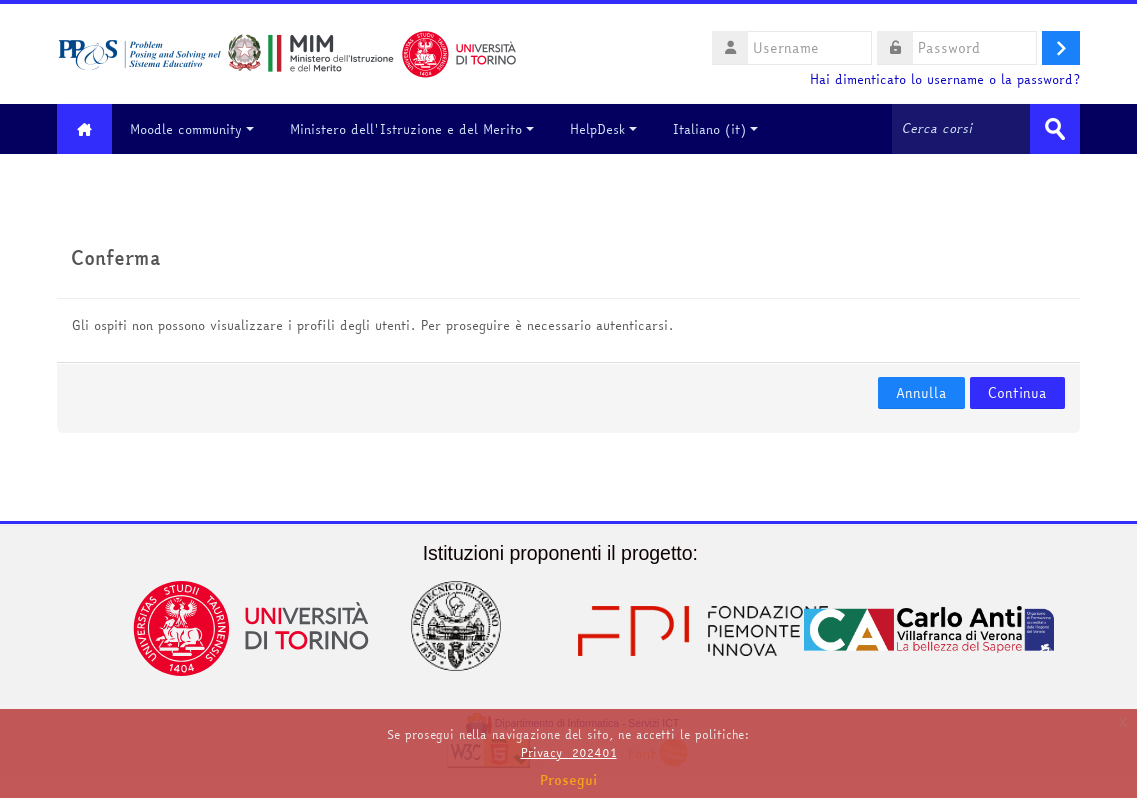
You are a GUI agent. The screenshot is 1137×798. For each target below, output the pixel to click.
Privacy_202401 (569, 752)
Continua (1017, 393)
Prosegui (569, 780)
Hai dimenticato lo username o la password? (945, 79)
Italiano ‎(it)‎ (715, 129)
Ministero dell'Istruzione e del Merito (412, 129)
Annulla (921, 393)
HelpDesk (603, 129)
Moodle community (192, 129)
